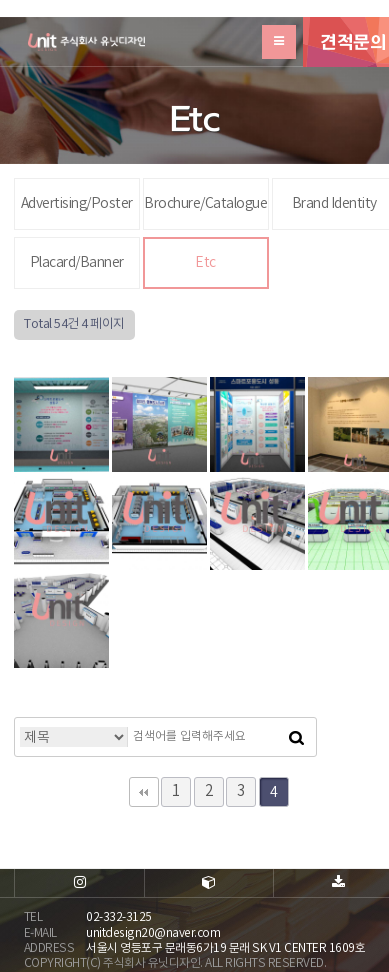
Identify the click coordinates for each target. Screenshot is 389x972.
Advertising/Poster (77, 204)
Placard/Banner (77, 263)
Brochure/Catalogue (205, 204)
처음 (144, 792)
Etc (205, 263)
